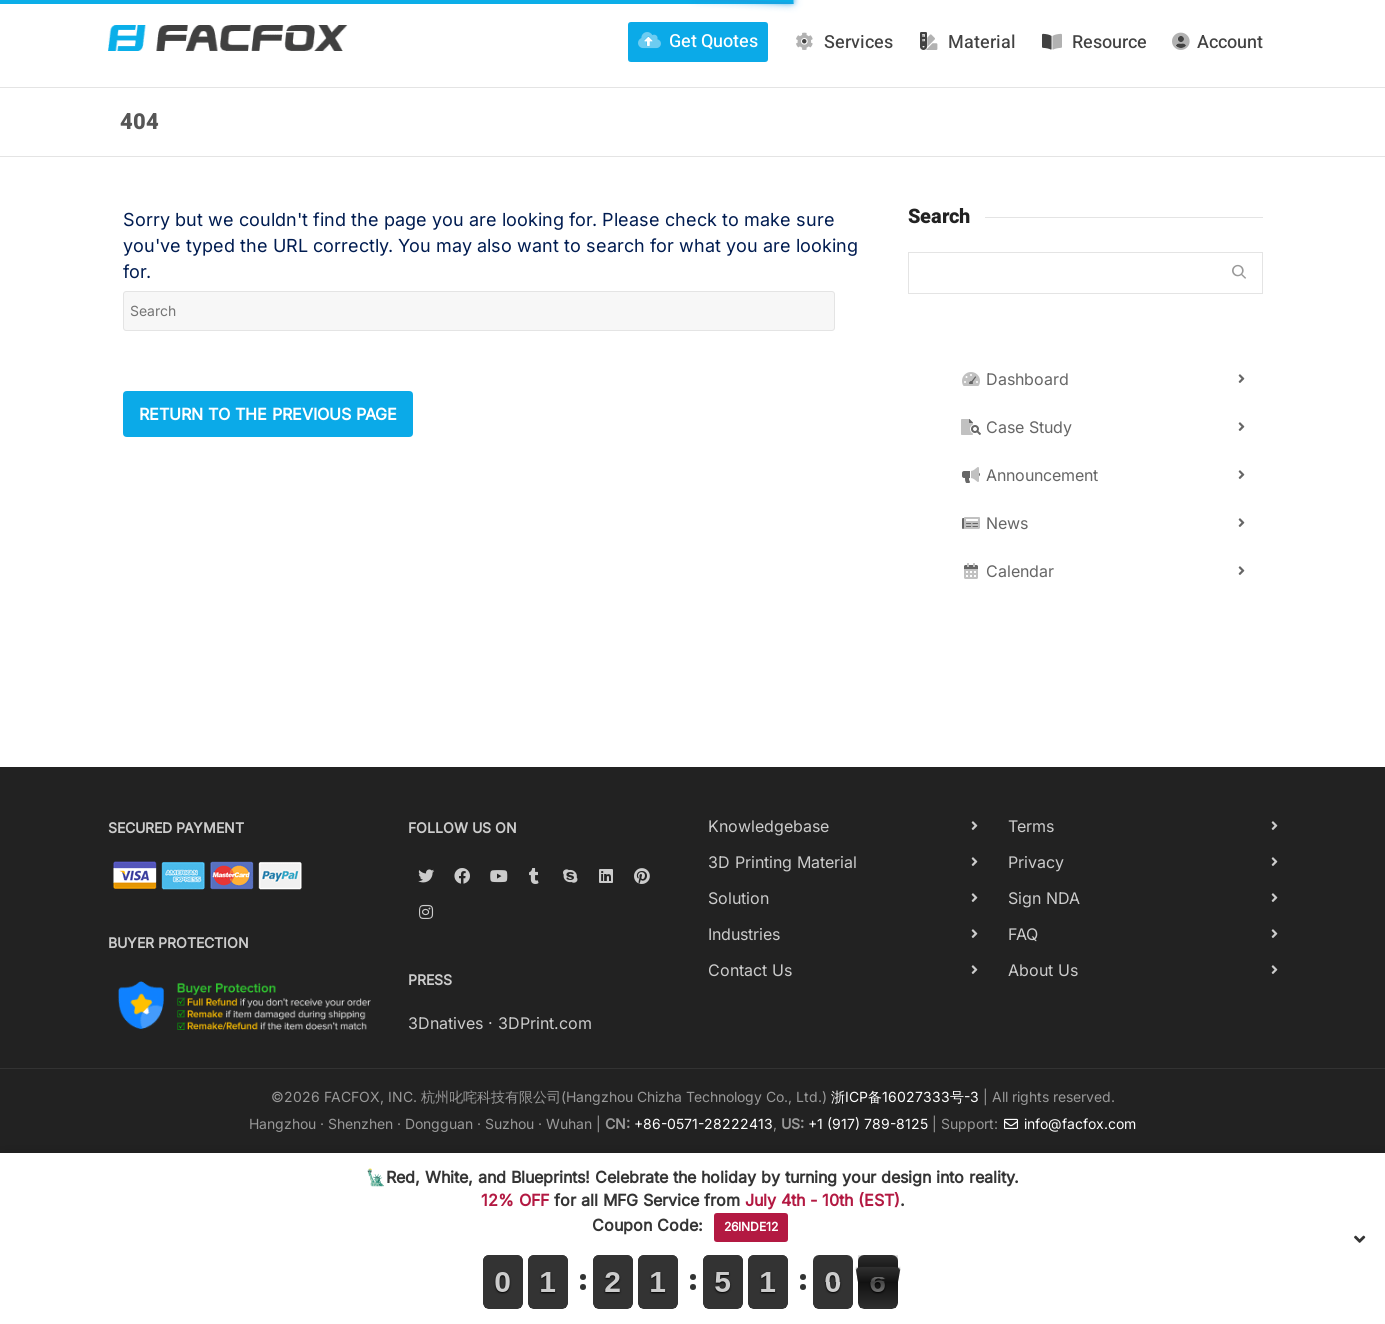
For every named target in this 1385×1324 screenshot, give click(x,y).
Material (967, 42)
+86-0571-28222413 (703, 1123)
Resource (1094, 42)
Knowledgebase (768, 826)
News (994, 523)
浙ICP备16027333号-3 (905, 1096)
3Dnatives (445, 1023)
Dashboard (1015, 379)
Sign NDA (1044, 898)
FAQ (1023, 934)
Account (1217, 42)
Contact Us (750, 970)
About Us (1043, 970)
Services (843, 42)
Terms (1031, 826)
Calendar (1007, 571)
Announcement (1029, 475)
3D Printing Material (782, 862)
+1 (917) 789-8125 (868, 1123)
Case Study (1016, 427)
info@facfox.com (1069, 1123)
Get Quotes (698, 41)
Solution (738, 898)
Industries (744, 934)
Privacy (1036, 862)
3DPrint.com (545, 1023)
